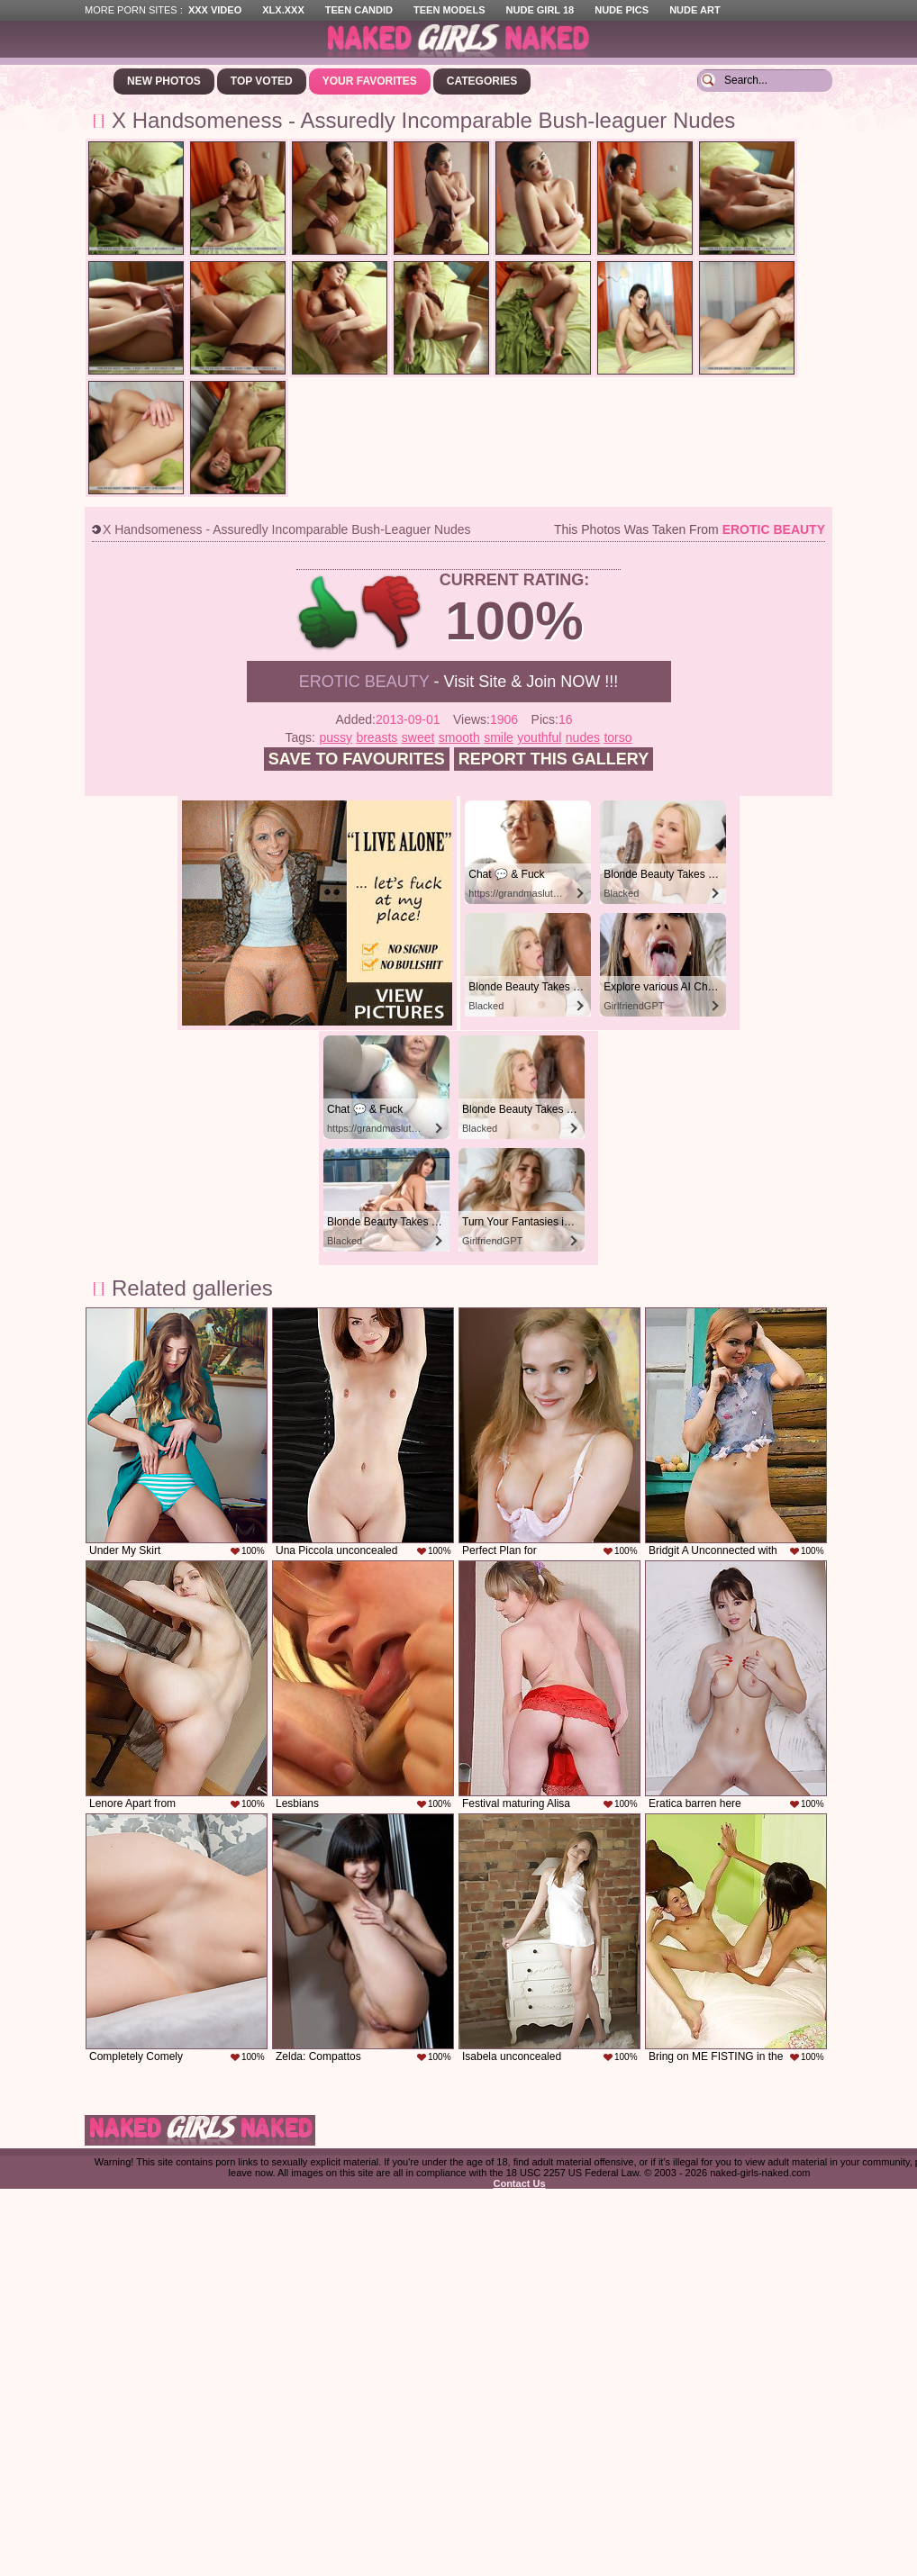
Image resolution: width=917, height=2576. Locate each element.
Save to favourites (356, 759)
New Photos (164, 81)
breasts (376, 737)
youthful (539, 737)
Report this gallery (553, 759)
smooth (459, 737)
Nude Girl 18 (540, 10)
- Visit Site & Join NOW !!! (458, 682)
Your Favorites (369, 81)
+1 (328, 612)
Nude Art (694, 10)
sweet (418, 737)
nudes (583, 737)
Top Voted (262, 81)
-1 (392, 612)
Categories (482, 81)
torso (617, 737)
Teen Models (449, 10)
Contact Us (519, 2183)
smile (498, 737)
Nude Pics (622, 10)
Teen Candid (359, 10)
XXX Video (214, 10)
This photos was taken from (689, 529)
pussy (335, 737)
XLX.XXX (283, 10)
